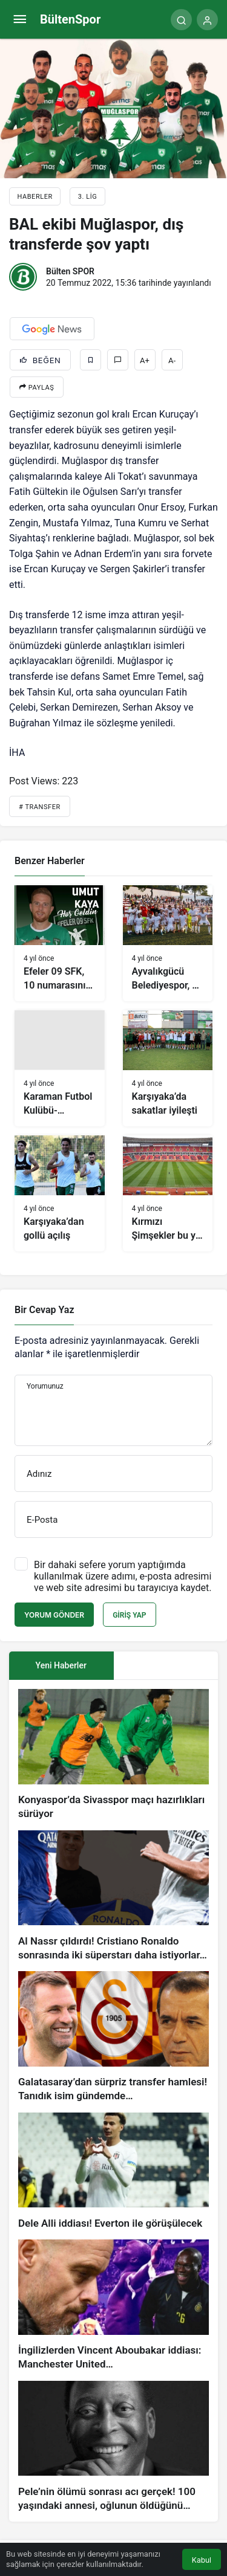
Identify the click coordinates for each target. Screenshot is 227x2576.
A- (172, 360)
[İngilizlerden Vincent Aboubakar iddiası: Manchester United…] (113, 2305)
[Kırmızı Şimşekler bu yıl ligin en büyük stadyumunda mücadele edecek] (168, 1193)
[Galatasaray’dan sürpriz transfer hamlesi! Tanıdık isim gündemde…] (113, 2037)
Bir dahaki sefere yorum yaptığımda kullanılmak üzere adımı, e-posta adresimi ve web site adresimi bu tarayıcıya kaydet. (122, 1576)
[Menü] (19, 19)
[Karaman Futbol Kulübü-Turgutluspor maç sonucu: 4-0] (60, 1068)
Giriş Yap (129, 1615)
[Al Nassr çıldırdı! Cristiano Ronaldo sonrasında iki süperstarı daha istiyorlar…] (113, 1896)
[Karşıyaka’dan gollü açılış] (60, 1193)
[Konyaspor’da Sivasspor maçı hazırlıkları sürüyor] (113, 1755)
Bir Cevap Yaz (44, 1309)
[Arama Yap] (181, 19)
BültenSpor (70, 19)
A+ (145, 360)
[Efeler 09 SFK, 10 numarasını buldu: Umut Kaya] (60, 943)
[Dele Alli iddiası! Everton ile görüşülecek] (113, 2172)
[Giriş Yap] (207, 19)
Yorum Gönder (54, 1614)
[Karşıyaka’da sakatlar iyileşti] (168, 1068)
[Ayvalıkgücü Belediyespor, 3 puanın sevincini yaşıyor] (168, 943)
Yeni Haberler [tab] (61, 1665)
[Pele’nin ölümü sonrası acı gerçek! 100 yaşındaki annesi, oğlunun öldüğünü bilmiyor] (113, 2447)
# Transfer (40, 807)
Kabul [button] (201, 2560)
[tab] (166, 1665)
